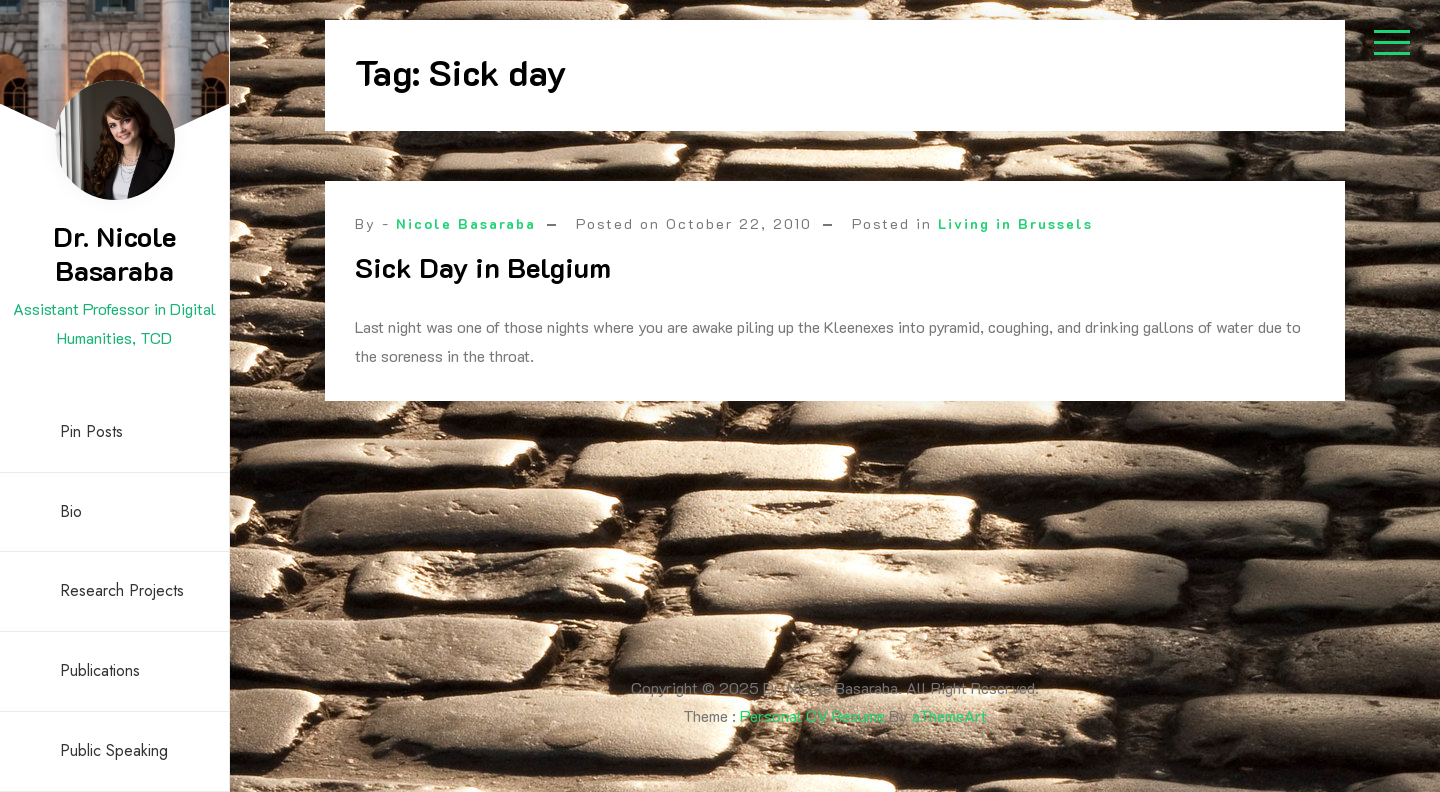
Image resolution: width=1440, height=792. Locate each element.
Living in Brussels (1015, 223)
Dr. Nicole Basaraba (114, 253)
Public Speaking (114, 750)
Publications (100, 670)
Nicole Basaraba (466, 223)
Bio (71, 511)
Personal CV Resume (812, 715)
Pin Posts (91, 431)
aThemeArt (949, 715)
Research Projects (122, 590)
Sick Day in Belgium (483, 267)
